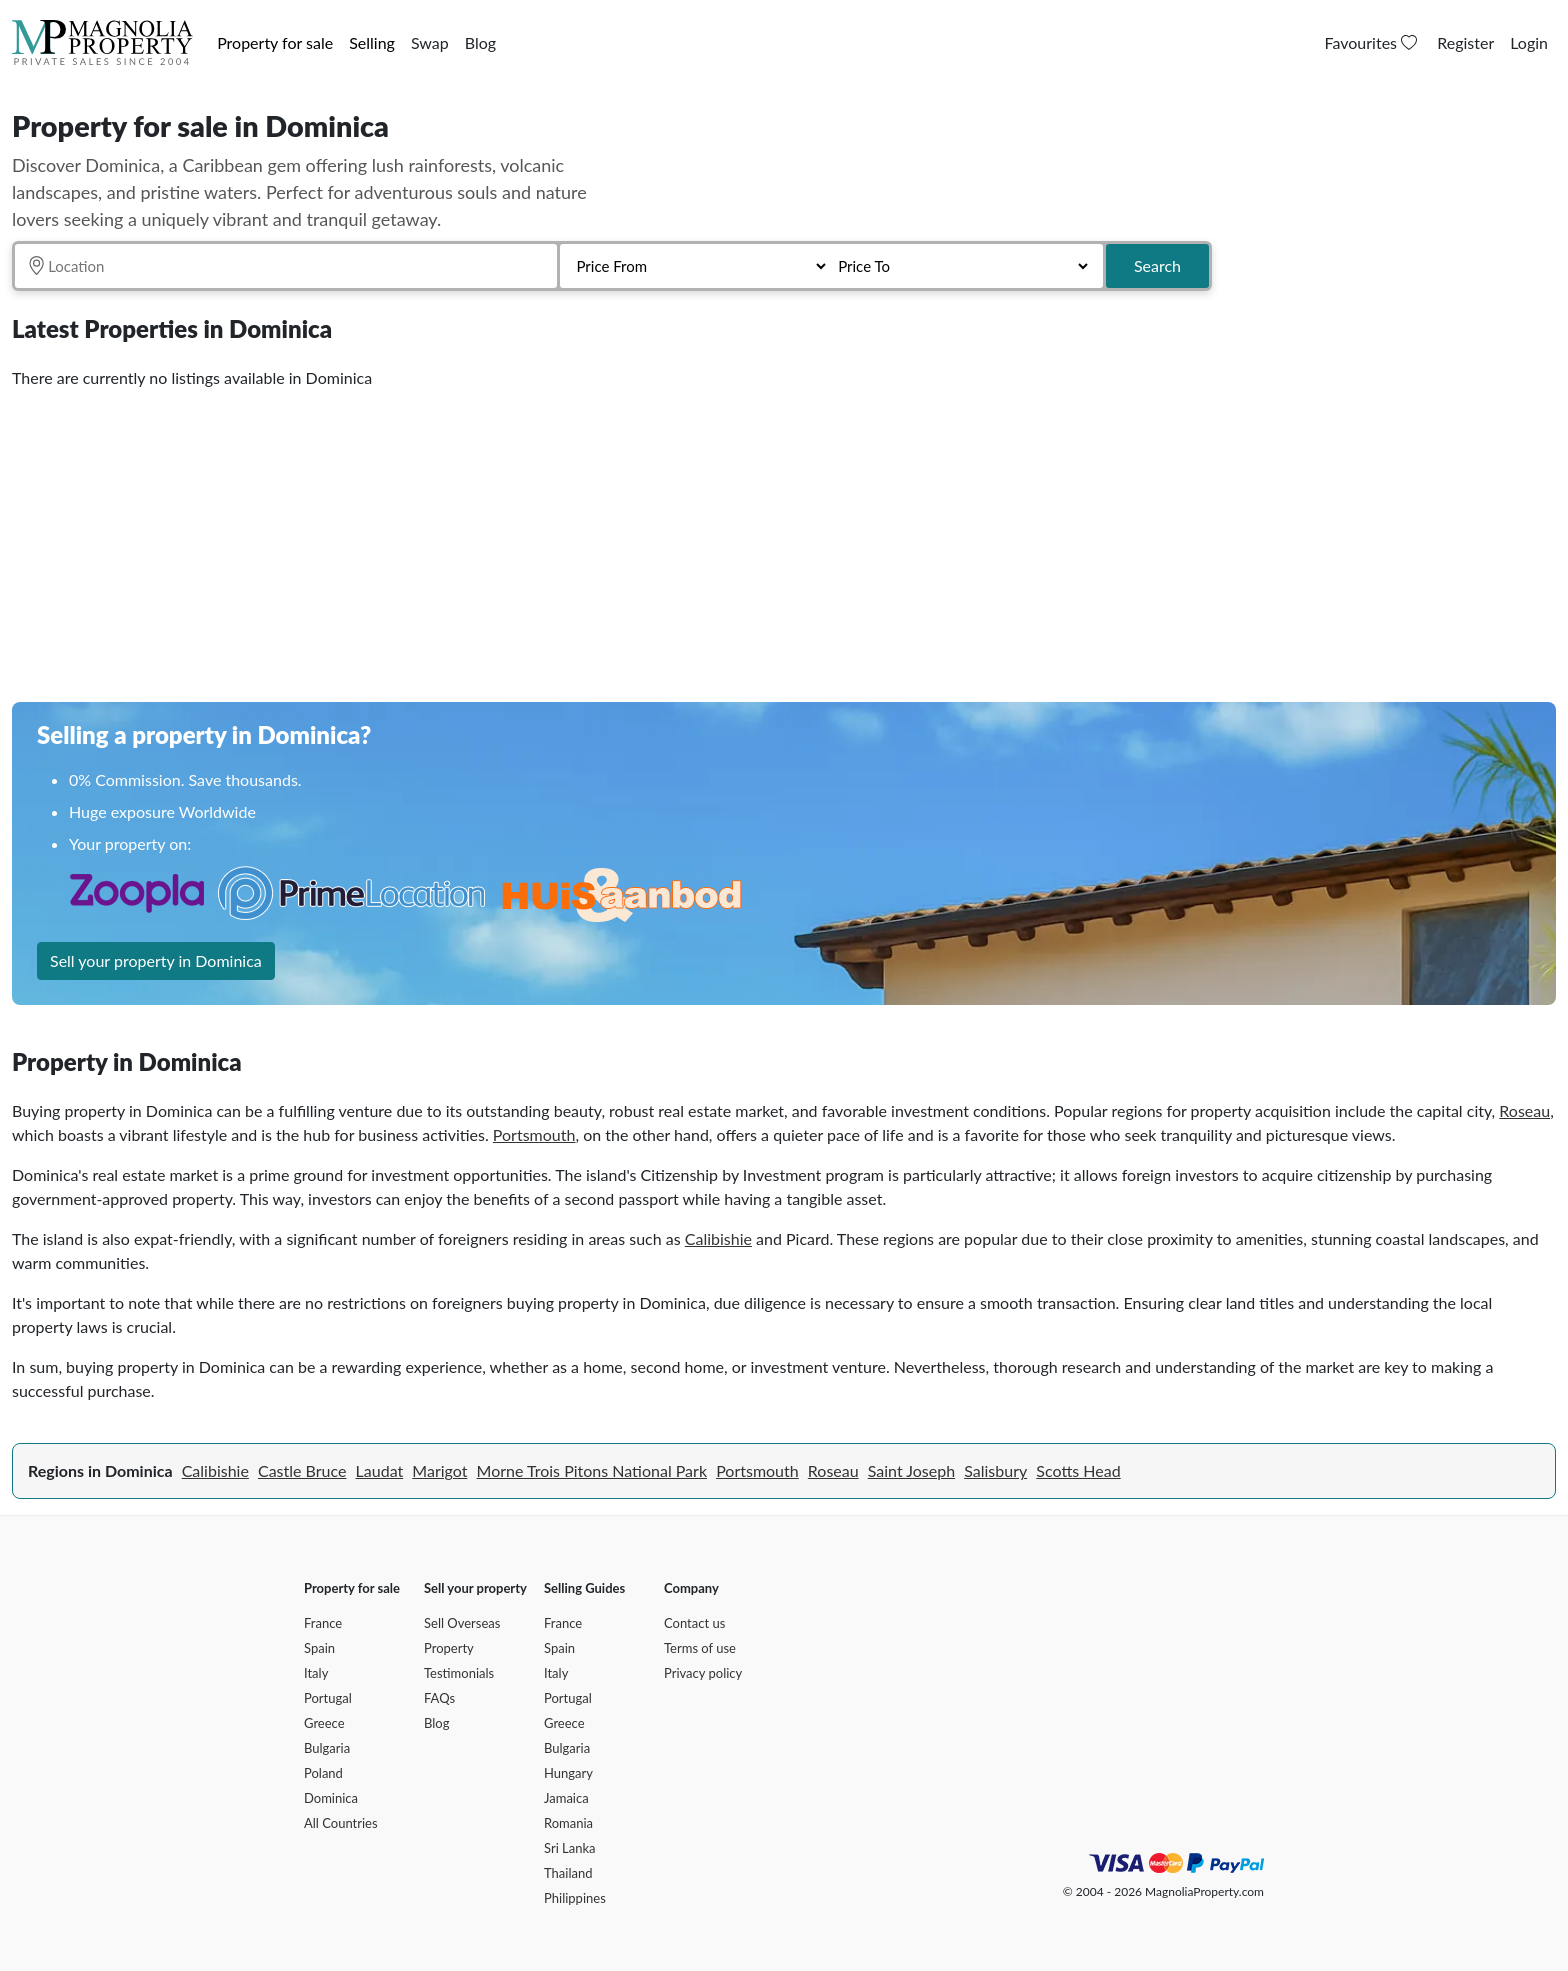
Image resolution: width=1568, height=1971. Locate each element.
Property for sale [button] (275, 42)
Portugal (328, 1698)
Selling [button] (372, 42)
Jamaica (566, 1798)
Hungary (568, 1773)
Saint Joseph (911, 1470)
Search (1157, 265)
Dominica (331, 1798)
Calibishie (718, 1238)
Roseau (1524, 1110)
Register (1465, 42)
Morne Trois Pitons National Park (592, 1470)
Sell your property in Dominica (156, 960)
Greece (324, 1723)
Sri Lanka (570, 1848)
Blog (480, 42)
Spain (319, 1648)
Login (1529, 42)
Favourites (1373, 42)
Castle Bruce (302, 1470)
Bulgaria (327, 1748)
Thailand (568, 1873)
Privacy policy (703, 1673)
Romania (568, 1823)
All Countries (341, 1823)
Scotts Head (1078, 1470)
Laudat (380, 1470)
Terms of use (700, 1648)
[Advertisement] (612, 538)
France (323, 1623)
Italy (316, 1673)
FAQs (439, 1698)
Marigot (439, 1470)
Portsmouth (534, 1134)
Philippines (575, 1898)
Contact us (694, 1623)
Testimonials (459, 1673)
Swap (430, 42)
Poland (323, 1773)
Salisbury (995, 1470)
